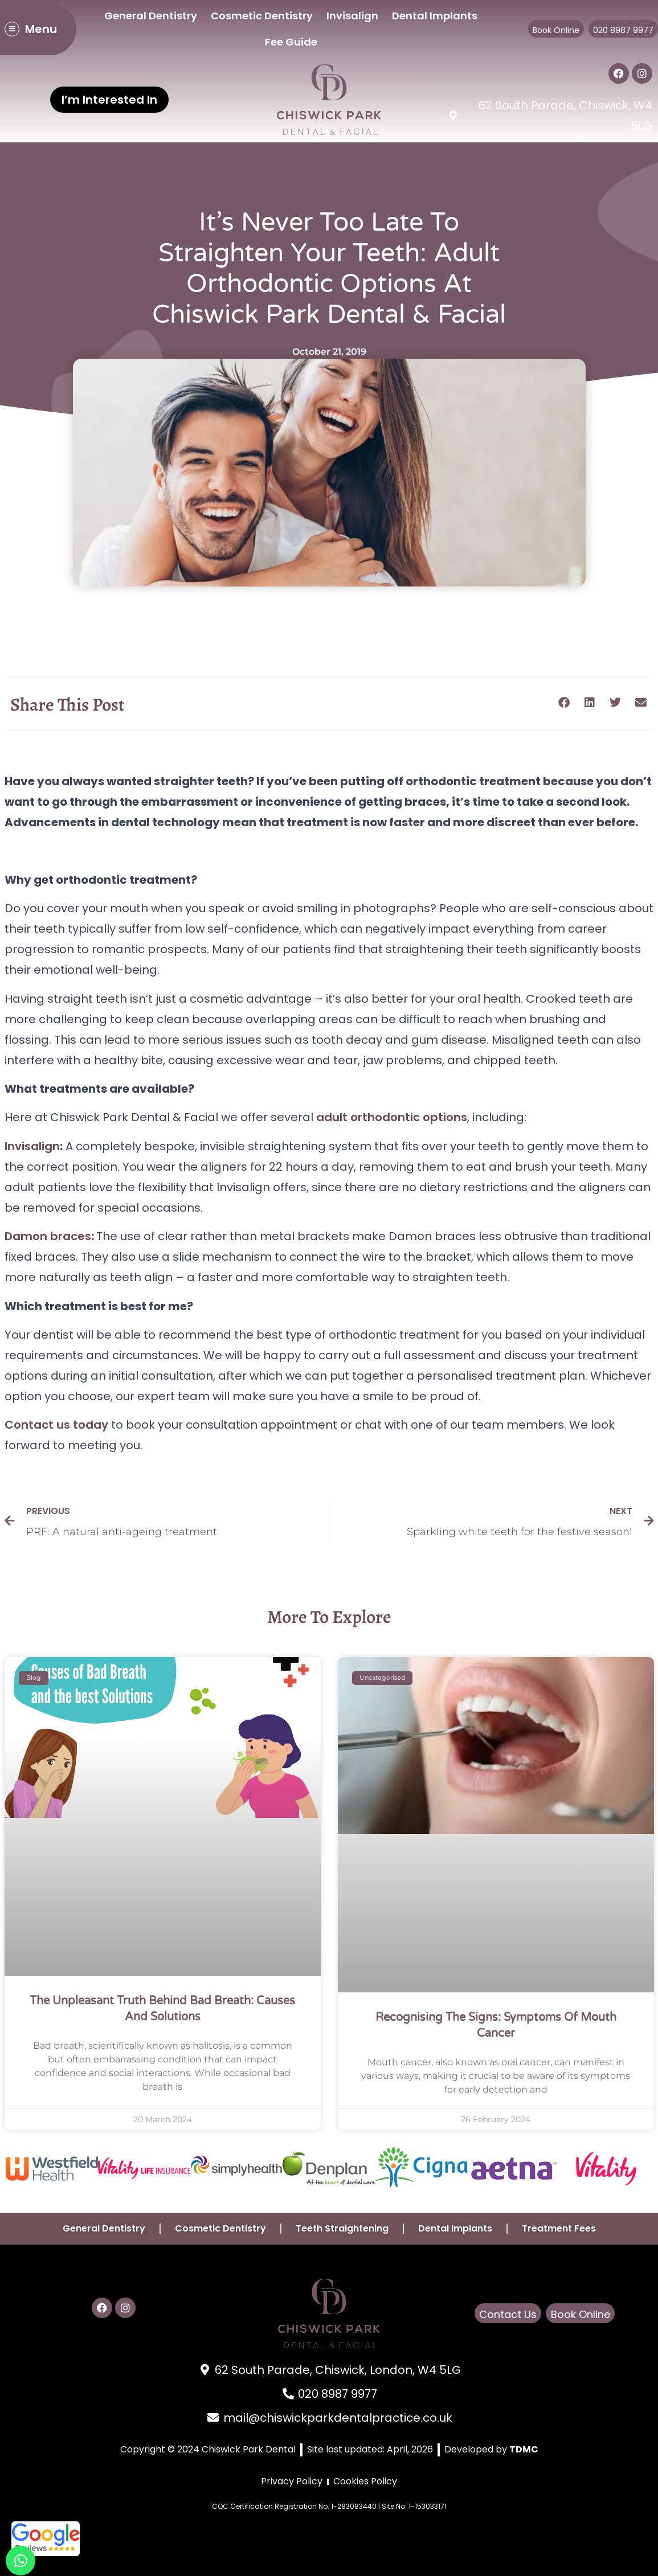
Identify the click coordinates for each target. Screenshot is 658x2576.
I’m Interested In (109, 100)
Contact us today (56, 1425)
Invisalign (352, 16)
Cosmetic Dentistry (262, 16)
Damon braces (48, 1236)
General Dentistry (150, 16)
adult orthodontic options (391, 1117)
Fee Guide (291, 42)
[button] (564, 702)
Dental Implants (434, 16)
